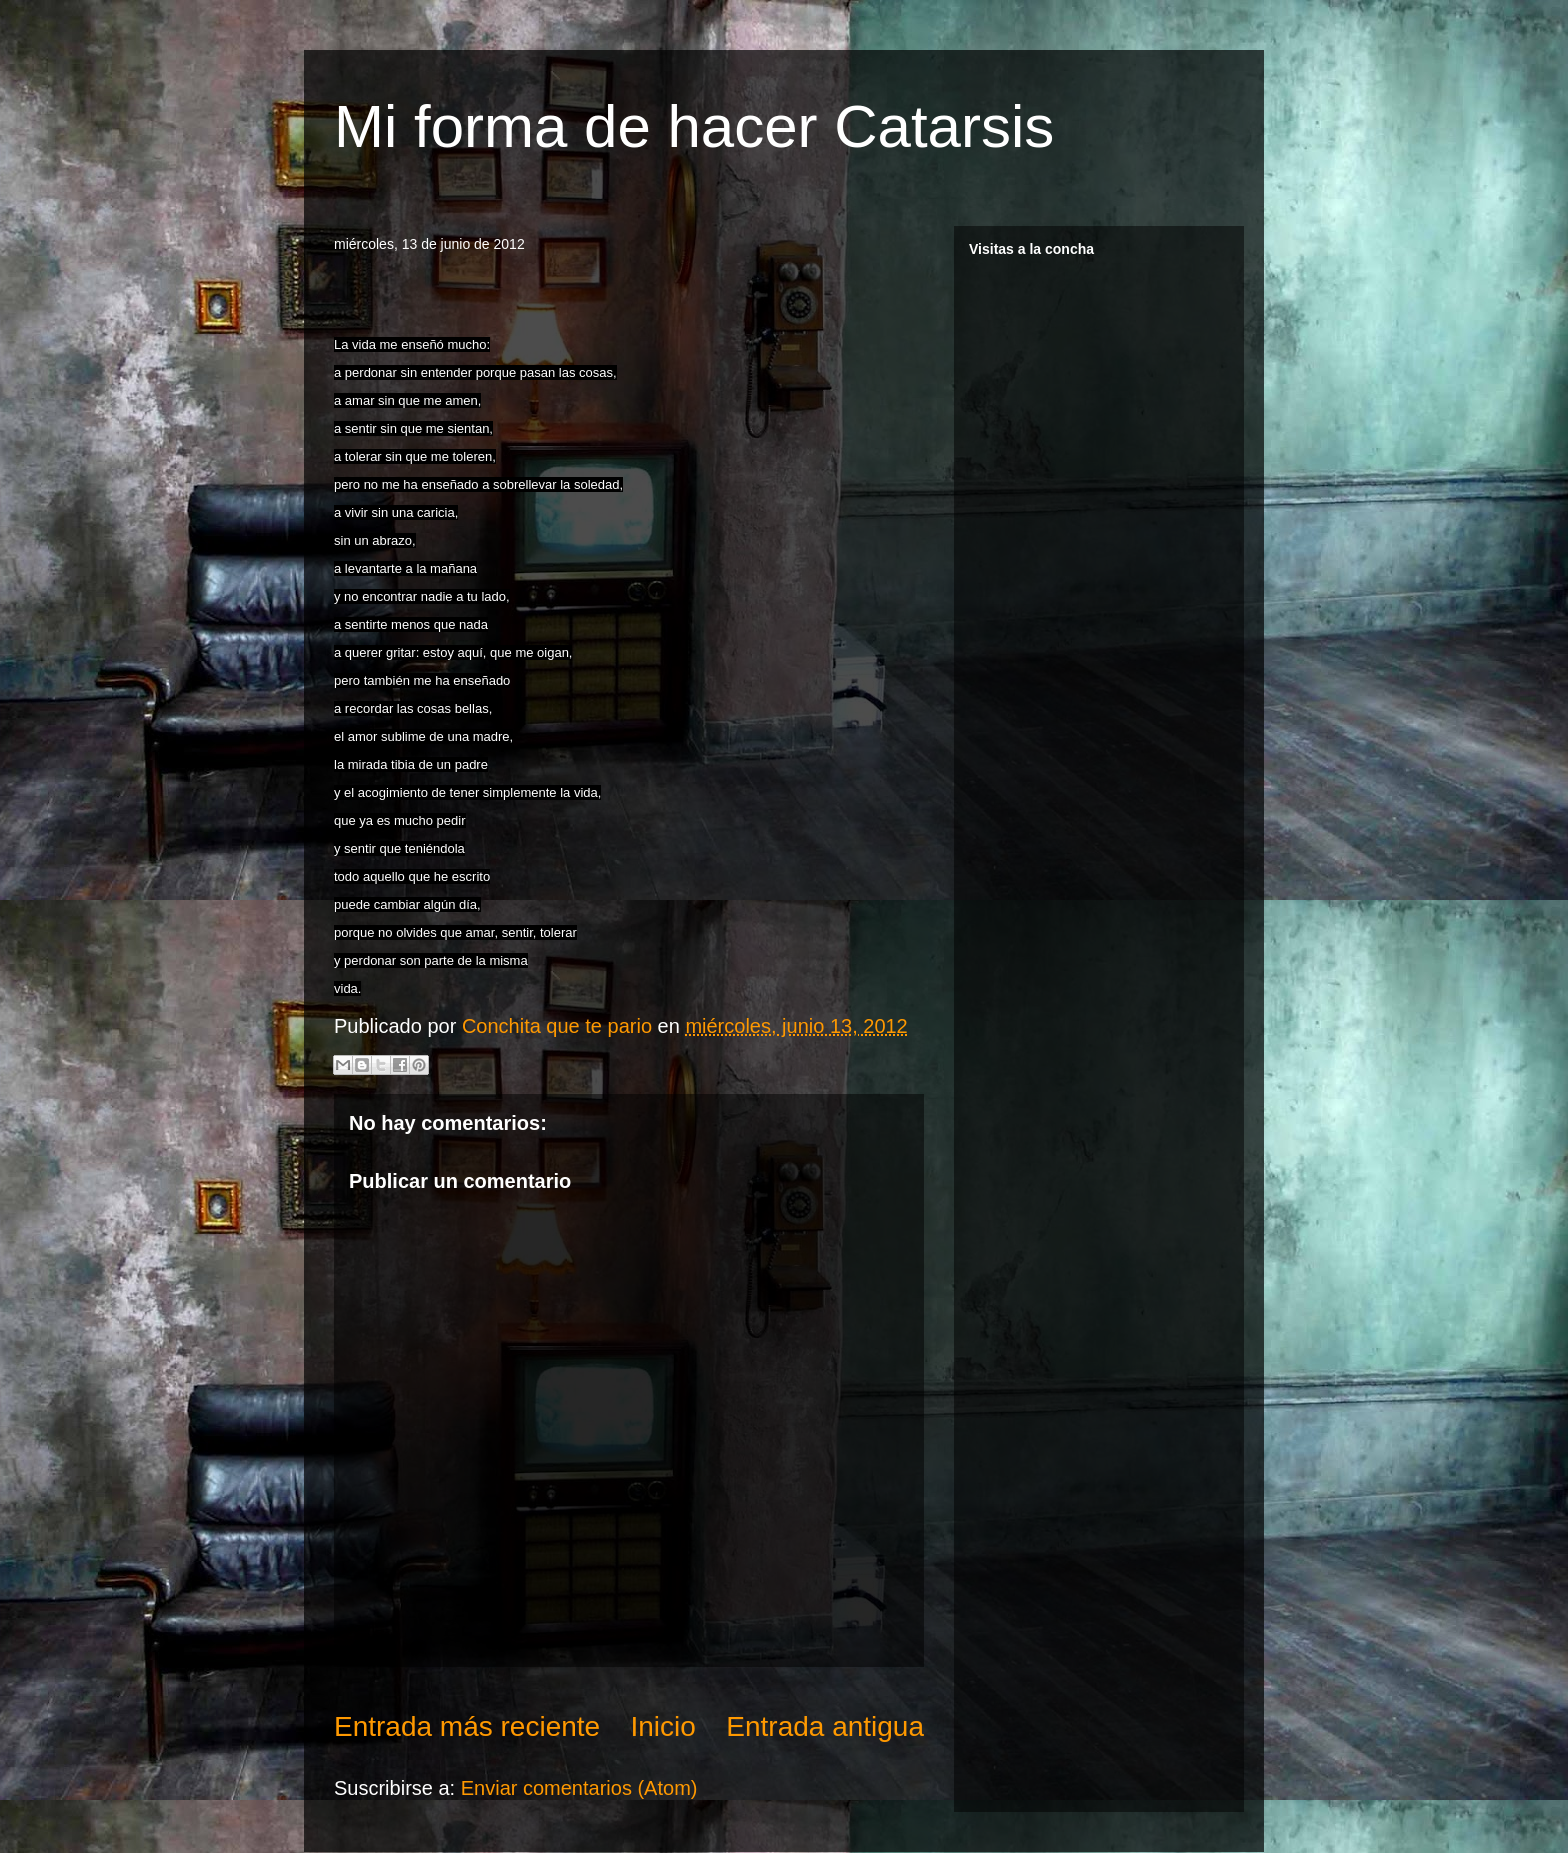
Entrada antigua (825, 1726)
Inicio (663, 1726)
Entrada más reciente (467, 1726)
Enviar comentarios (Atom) (579, 1788)
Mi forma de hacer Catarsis (694, 126)
